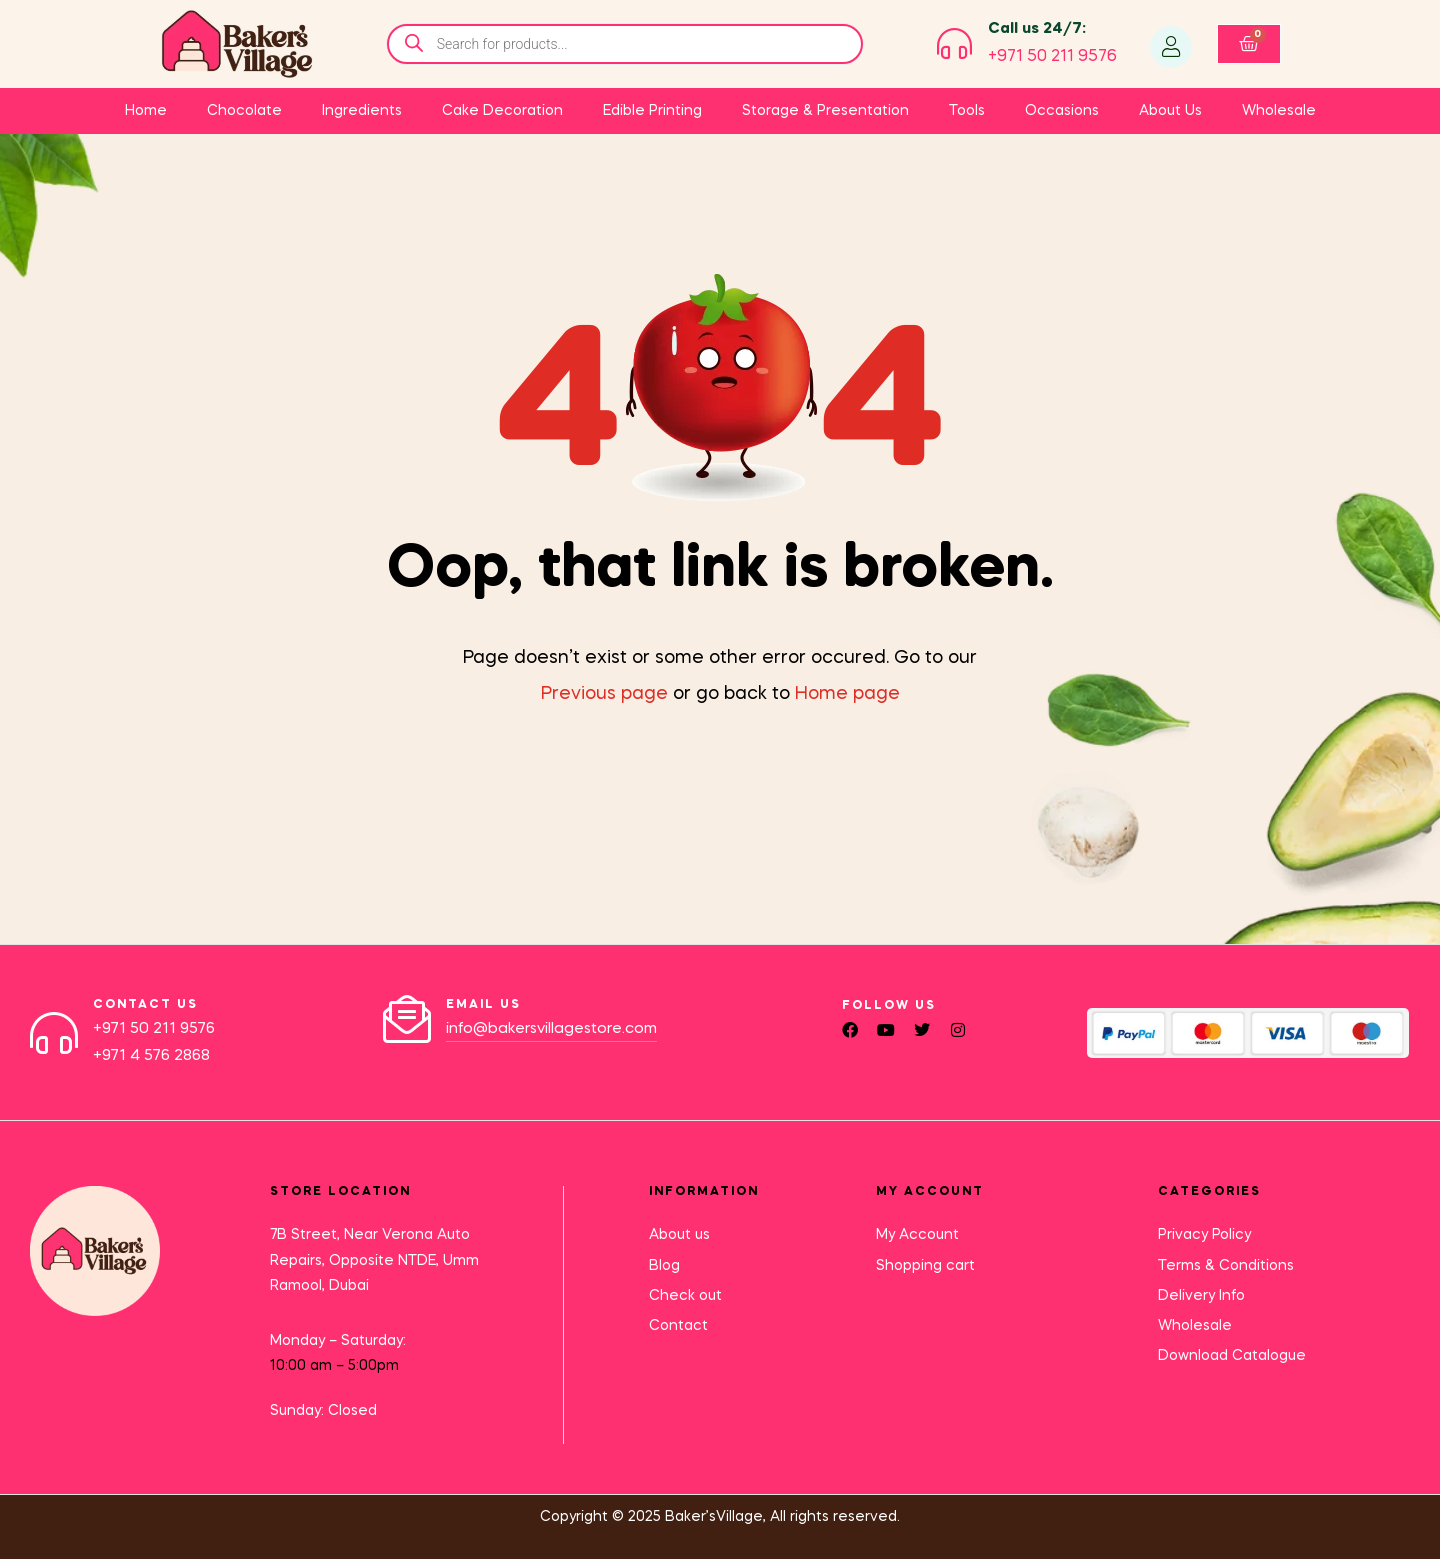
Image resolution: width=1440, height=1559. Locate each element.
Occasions (1062, 111)
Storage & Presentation (825, 111)
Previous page (604, 694)
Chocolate (244, 111)
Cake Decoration (502, 111)
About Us (1170, 111)
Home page (847, 694)
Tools (967, 111)
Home (146, 111)
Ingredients (362, 111)
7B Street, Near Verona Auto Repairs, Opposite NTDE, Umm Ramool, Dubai (374, 1259)
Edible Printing (652, 111)
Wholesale (1279, 111)
